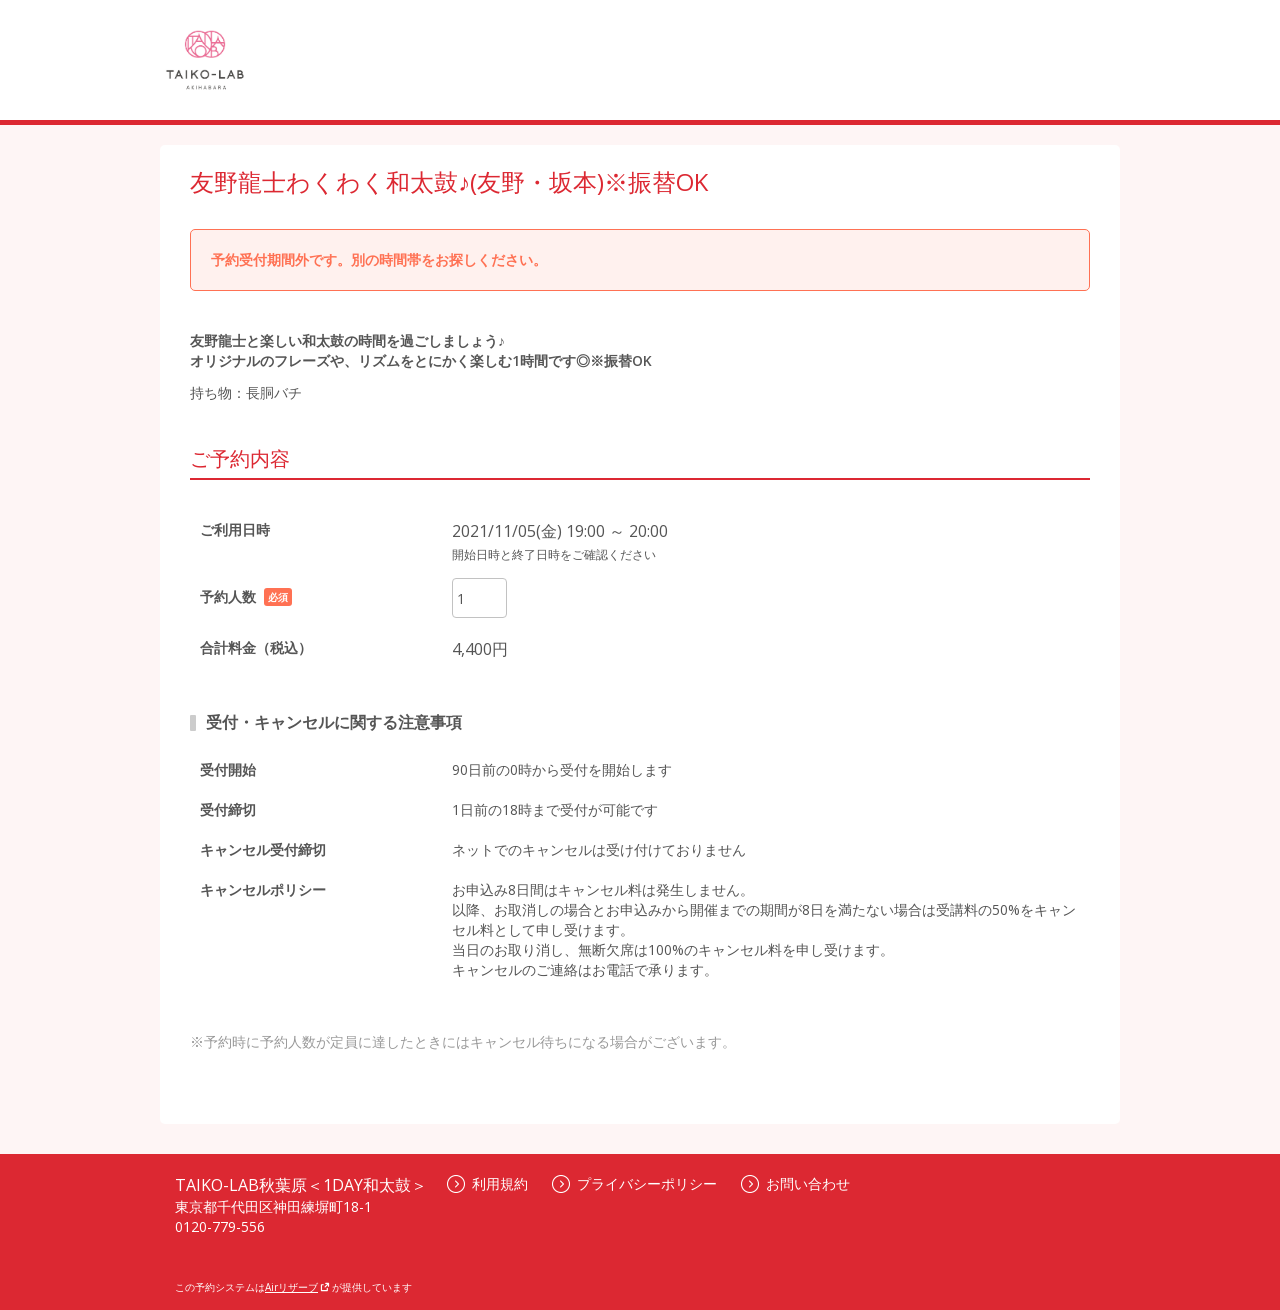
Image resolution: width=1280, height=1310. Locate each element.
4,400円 (480, 649)
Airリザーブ (297, 1287)
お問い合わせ (795, 1183)
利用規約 (487, 1183)
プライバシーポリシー (634, 1183)
